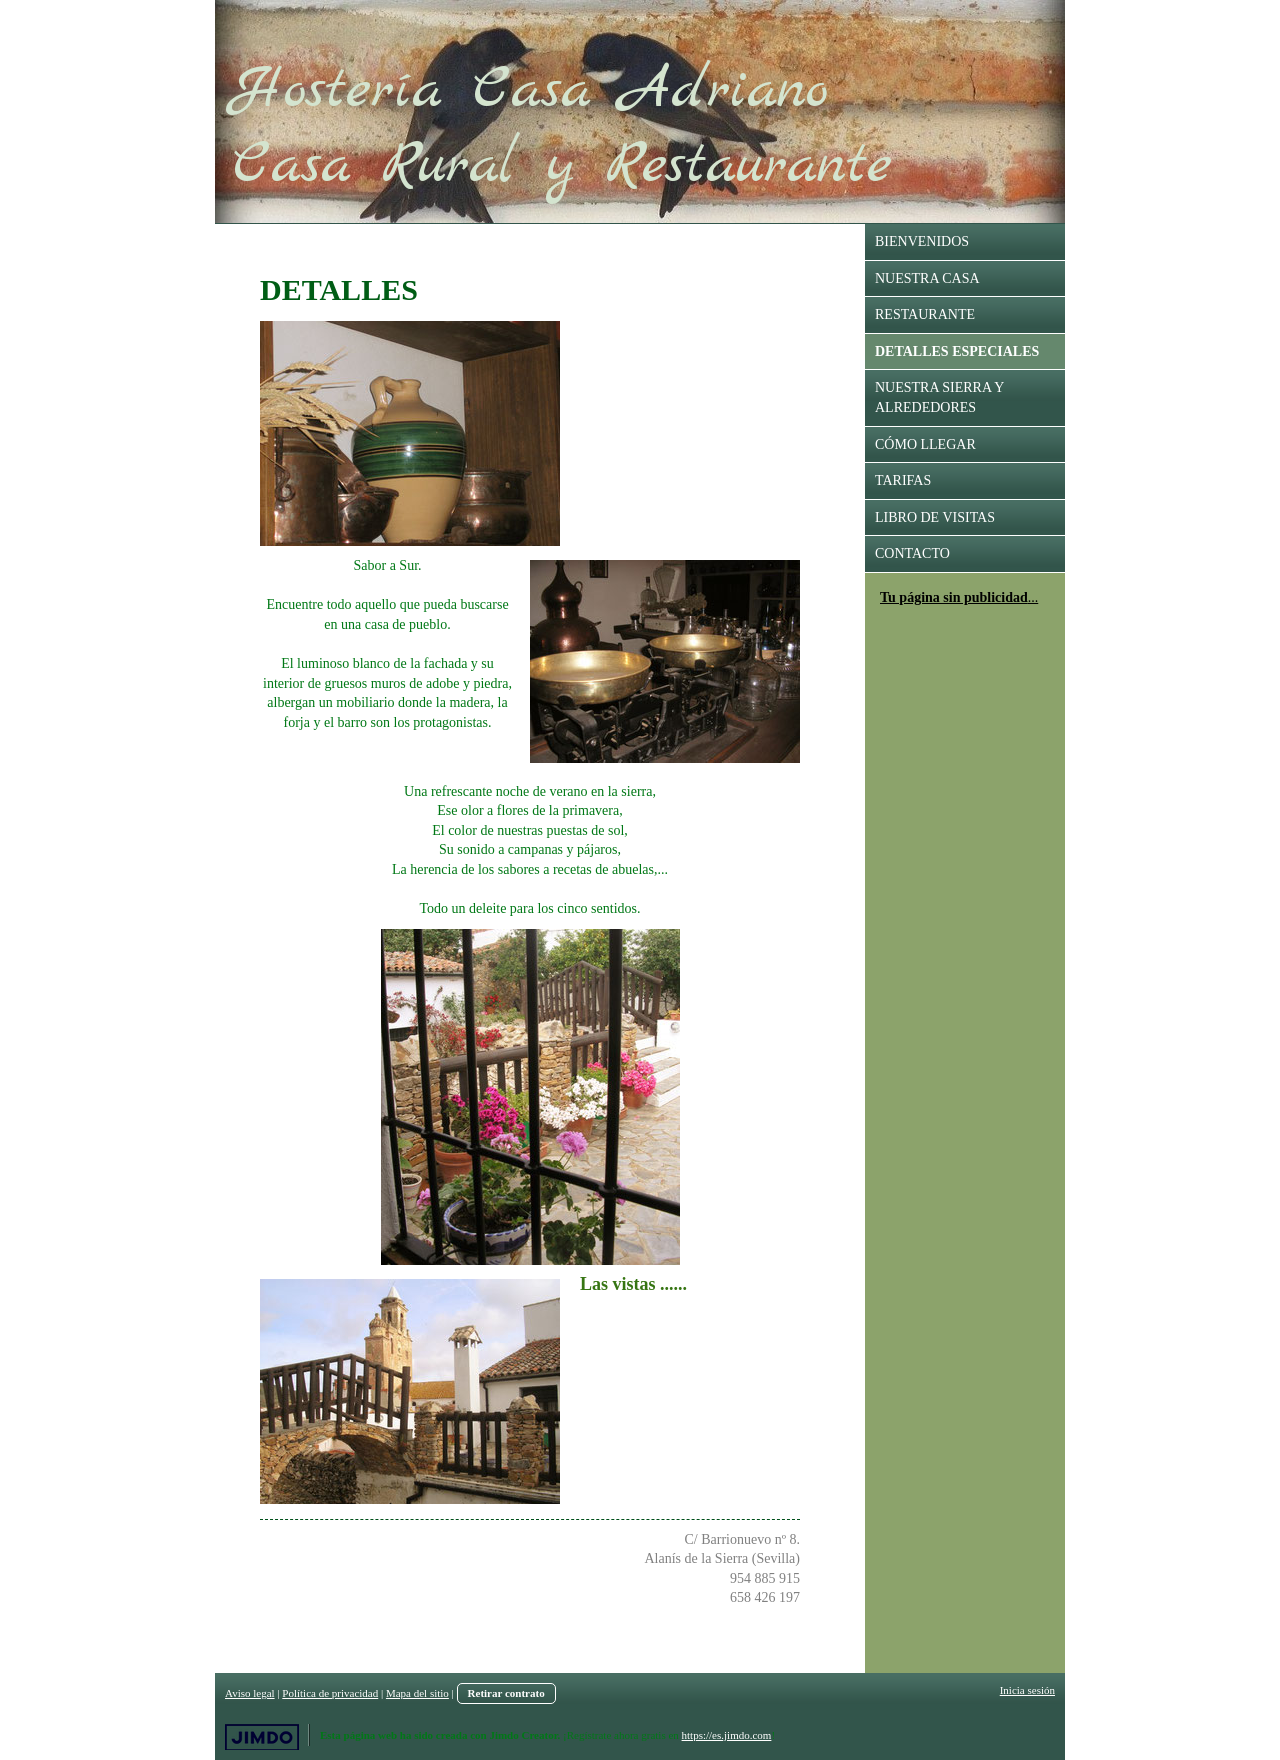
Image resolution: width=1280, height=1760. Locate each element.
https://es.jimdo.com (727, 1735)
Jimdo (262, 1737)
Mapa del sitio (417, 1693)
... (1033, 597)
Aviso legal (250, 1693)
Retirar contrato (506, 1693)
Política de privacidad (330, 1693)
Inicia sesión (1027, 1690)
